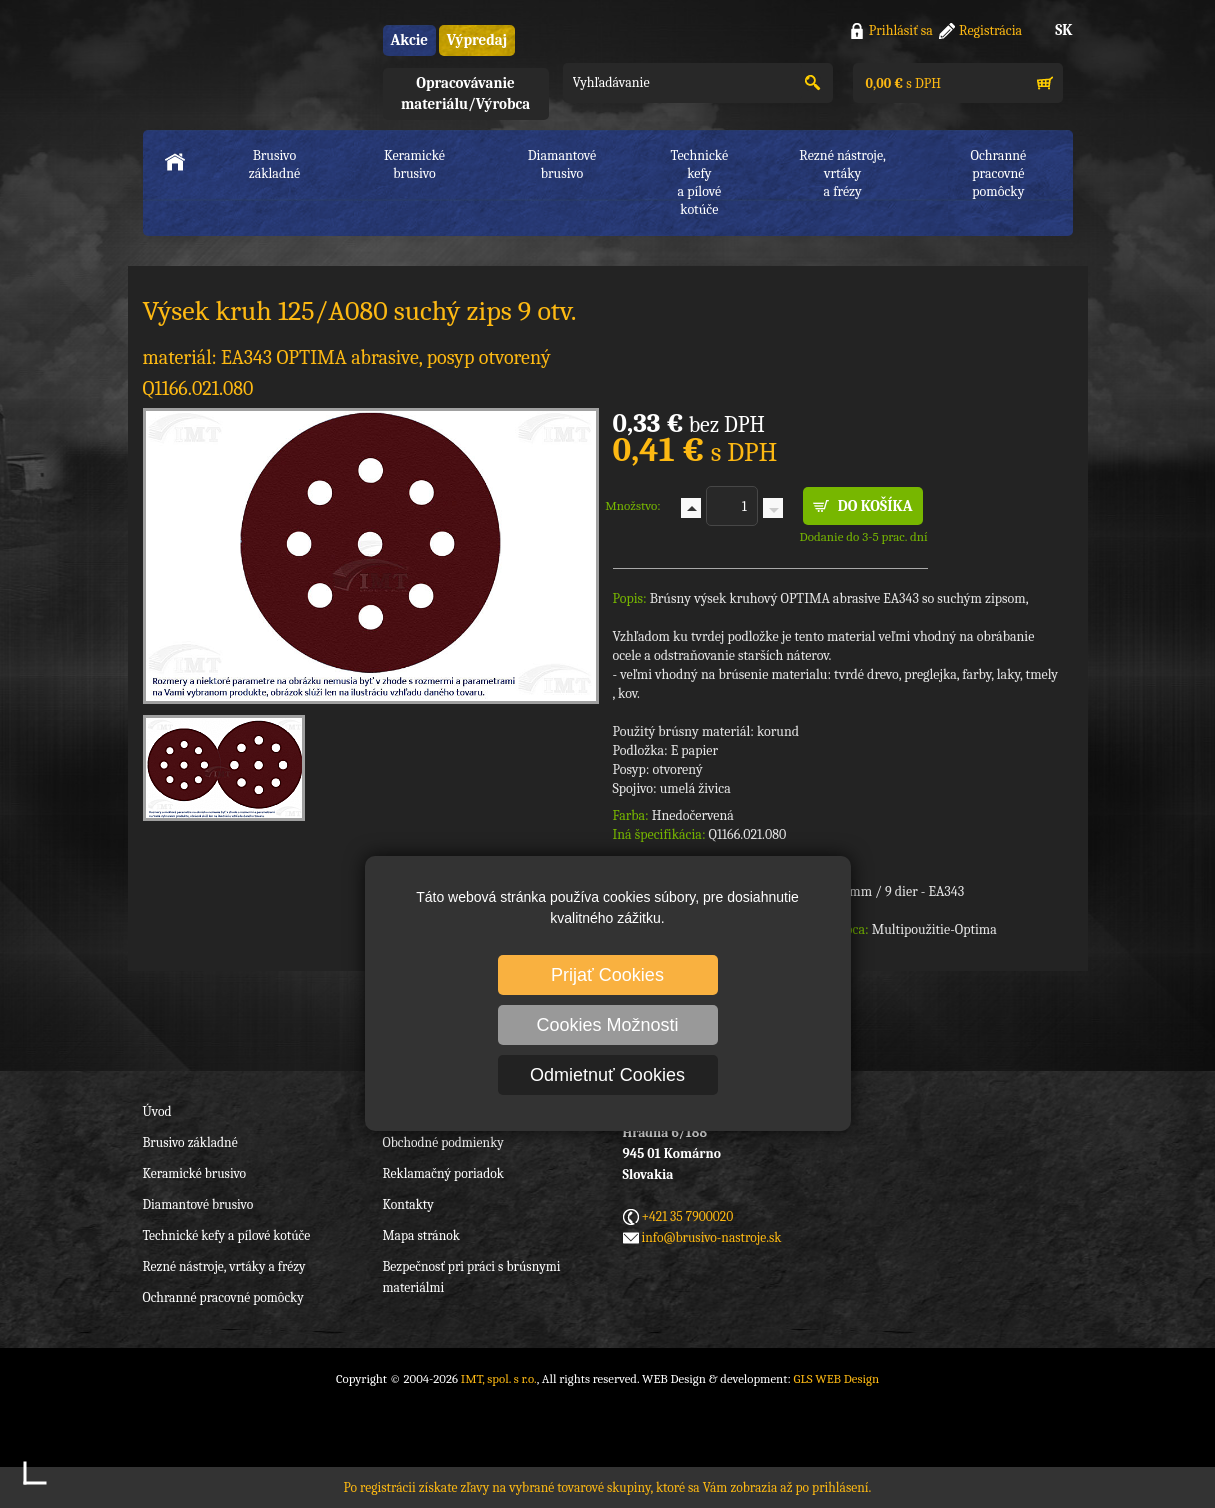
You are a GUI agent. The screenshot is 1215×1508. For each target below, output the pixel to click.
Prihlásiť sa (901, 30)
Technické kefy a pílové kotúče (227, 1235)
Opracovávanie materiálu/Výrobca (465, 93)
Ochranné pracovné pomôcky (223, 1297)
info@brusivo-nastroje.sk (712, 1237)
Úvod (157, 1111)
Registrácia (990, 30)
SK (1063, 30)
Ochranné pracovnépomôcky (999, 173)
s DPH (902, 83)
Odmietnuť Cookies (607, 1075)
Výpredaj (477, 40)
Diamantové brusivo (562, 164)
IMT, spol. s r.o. (253, 60)
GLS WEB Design (836, 1378)
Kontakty (408, 1204)
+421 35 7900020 (688, 1216)
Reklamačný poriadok (443, 1173)
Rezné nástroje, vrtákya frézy (842, 173)
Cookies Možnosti (607, 1025)
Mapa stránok (421, 1235)
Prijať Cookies (607, 975)
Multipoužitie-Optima (934, 929)
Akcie (409, 40)
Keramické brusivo (414, 164)
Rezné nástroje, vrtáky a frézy (224, 1266)
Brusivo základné (275, 164)
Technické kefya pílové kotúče (700, 182)
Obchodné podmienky (443, 1142)
